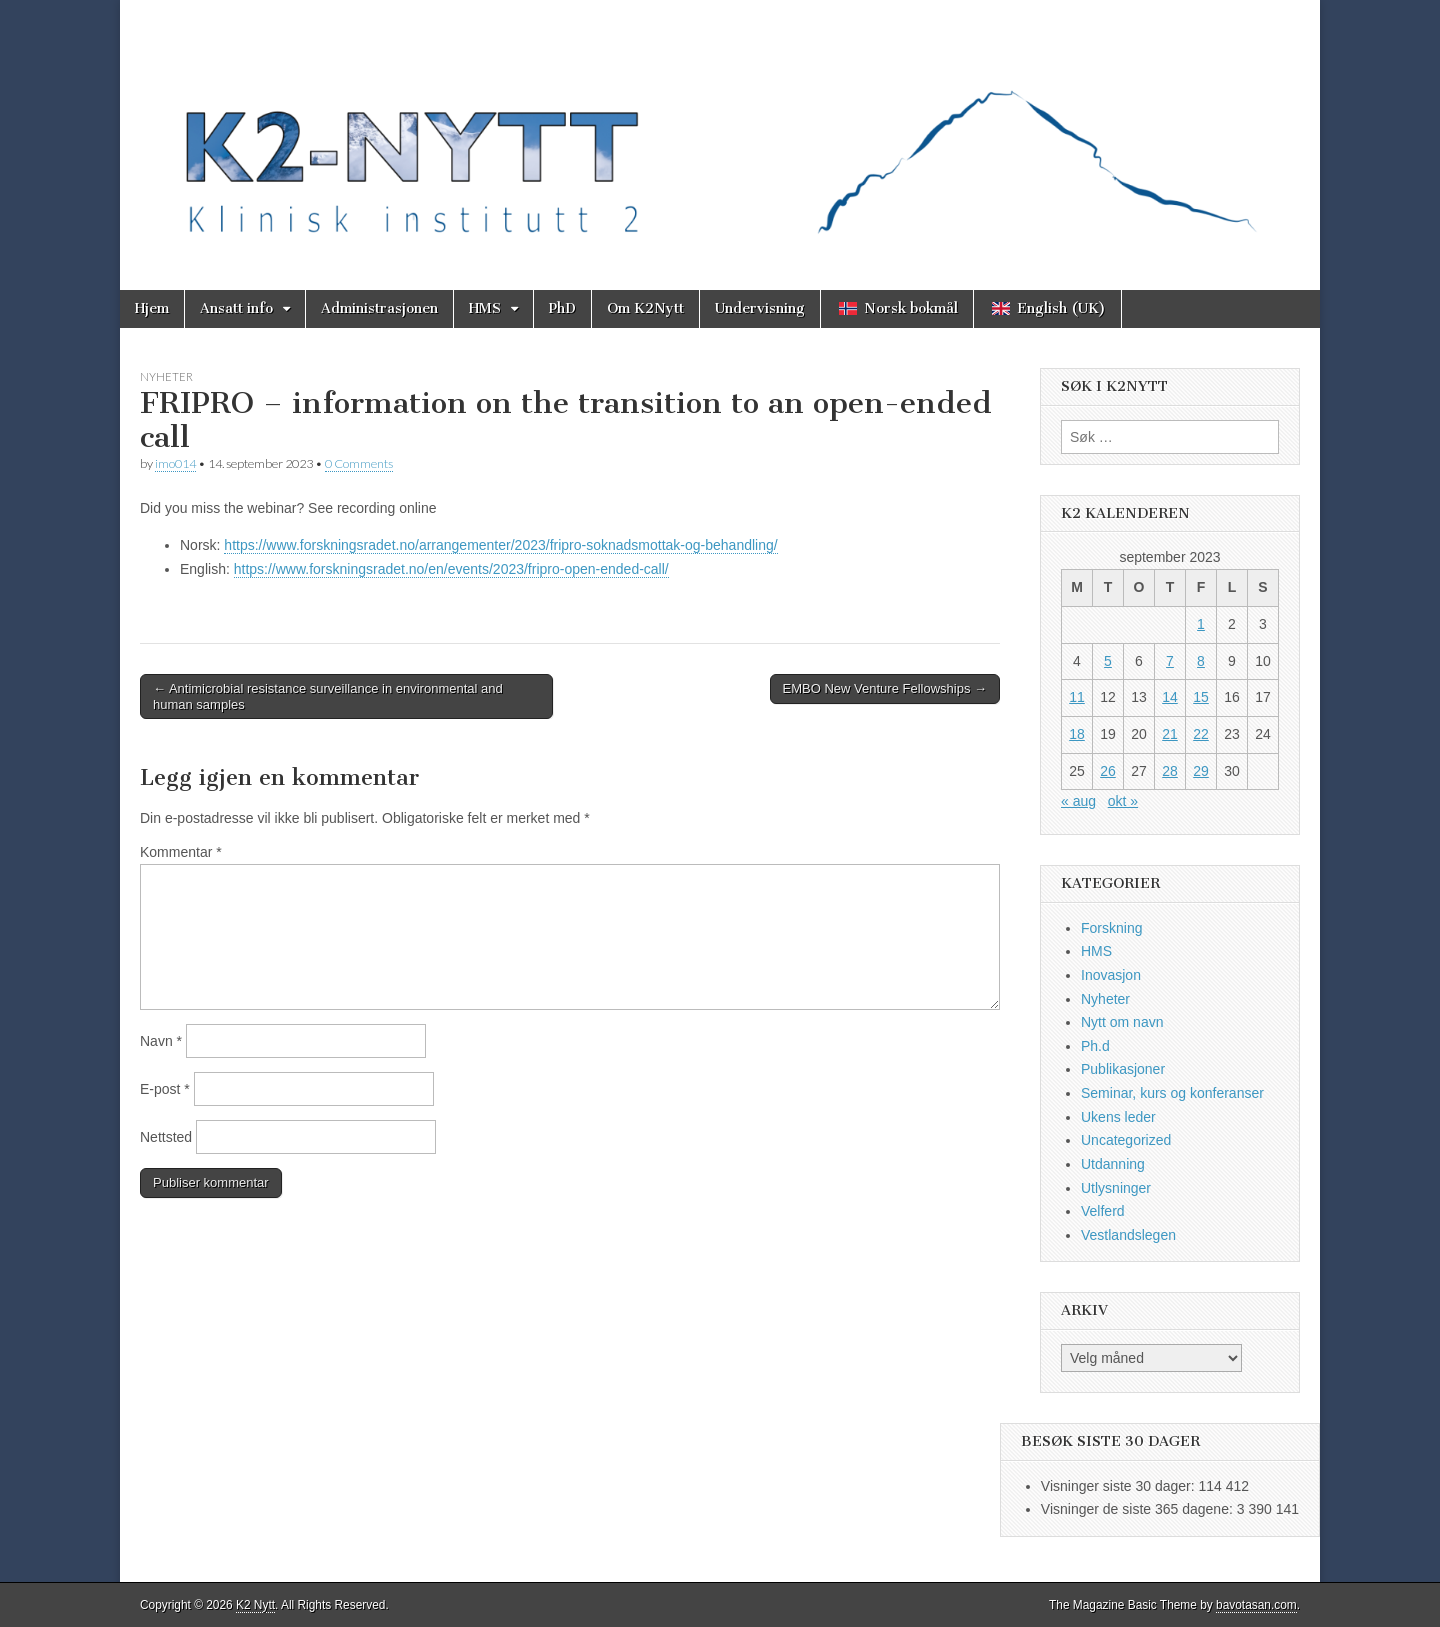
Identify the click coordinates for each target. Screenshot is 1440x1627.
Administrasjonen (379, 308)
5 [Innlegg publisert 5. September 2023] (1108, 661)
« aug (1078, 801)
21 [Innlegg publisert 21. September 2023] (1170, 734)
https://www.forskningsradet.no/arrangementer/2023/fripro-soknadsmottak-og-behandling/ (500, 545)
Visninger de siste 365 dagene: (1139, 1509)
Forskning (1111, 928)
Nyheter (166, 376)
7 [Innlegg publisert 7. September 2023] (1170, 661)
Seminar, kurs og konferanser (1172, 1093)
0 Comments (359, 463)
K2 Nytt (255, 1605)
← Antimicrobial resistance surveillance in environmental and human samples (328, 696)
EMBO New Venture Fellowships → (885, 688)
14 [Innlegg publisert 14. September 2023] (1170, 697)
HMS (485, 308)
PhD (562, 308)
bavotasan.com (1256, 1605)
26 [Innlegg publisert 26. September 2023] (1108, 771)
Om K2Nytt (645, 308)
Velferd (1103, 1211)
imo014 (175, 463)
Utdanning (1113, 1164)
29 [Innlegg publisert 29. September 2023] (1201, 771)
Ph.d (1095, 1046)
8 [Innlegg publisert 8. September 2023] (1201, 661)
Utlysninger (1116, 1188)
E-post (165, 1089)
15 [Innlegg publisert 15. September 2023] (1201, 697)
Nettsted (166, 1137)
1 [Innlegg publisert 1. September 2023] (1201, 624)
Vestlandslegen (1128, 1235)
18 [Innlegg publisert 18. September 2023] (1077, 734)
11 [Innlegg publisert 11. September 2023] (1077, 697)
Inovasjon (1111, 975)
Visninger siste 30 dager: (1120, 1486)
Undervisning (760, 308)
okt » (1123, 801)
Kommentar (181, 852)
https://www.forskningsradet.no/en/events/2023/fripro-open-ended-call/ (451, 569)
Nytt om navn (1122, 1022)
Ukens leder (1118, 1117)
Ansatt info (236, 308)
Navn (161, 1041)
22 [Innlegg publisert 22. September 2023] (1201, 734)
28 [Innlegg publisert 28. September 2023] (1170, 771)
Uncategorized (1126, 1140)
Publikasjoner (1123, 1069)
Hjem (152, 308)
